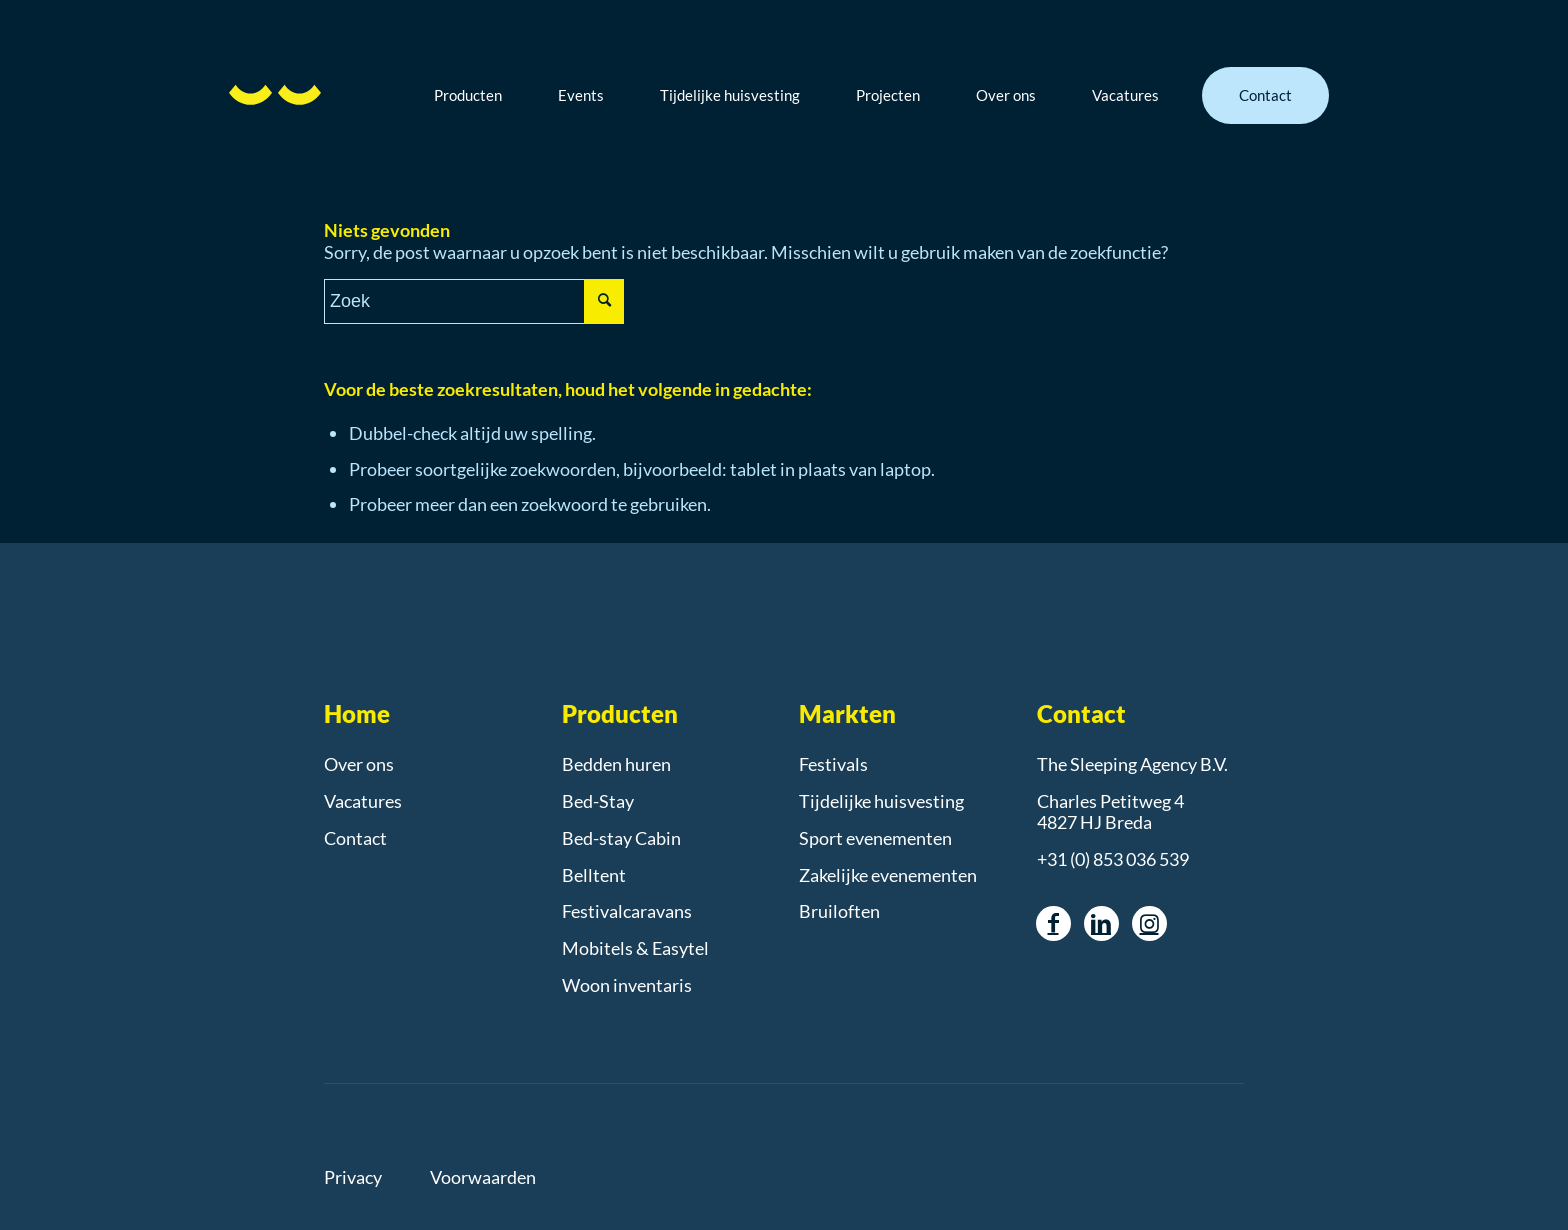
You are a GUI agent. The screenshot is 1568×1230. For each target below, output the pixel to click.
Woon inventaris (627, 985)
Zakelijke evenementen (888, 875)
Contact (355, 838)
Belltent (594, 875)
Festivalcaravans (627, 911)
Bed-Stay (598, 801)
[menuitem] (483, 95)
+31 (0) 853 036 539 (1113, 859)
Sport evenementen (875, 838)
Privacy (353, 1177)
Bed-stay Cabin (621, 838)
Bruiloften (839, 911)
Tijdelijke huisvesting (881, 801)
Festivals (833, 764)
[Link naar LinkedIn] (1101, 923)
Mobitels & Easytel (635, 948)
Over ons (359, 764)
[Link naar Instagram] (1149, 923)
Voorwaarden (483, 1177)
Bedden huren (616, 764)
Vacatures (363, 801)
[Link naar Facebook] (1053, 923)
